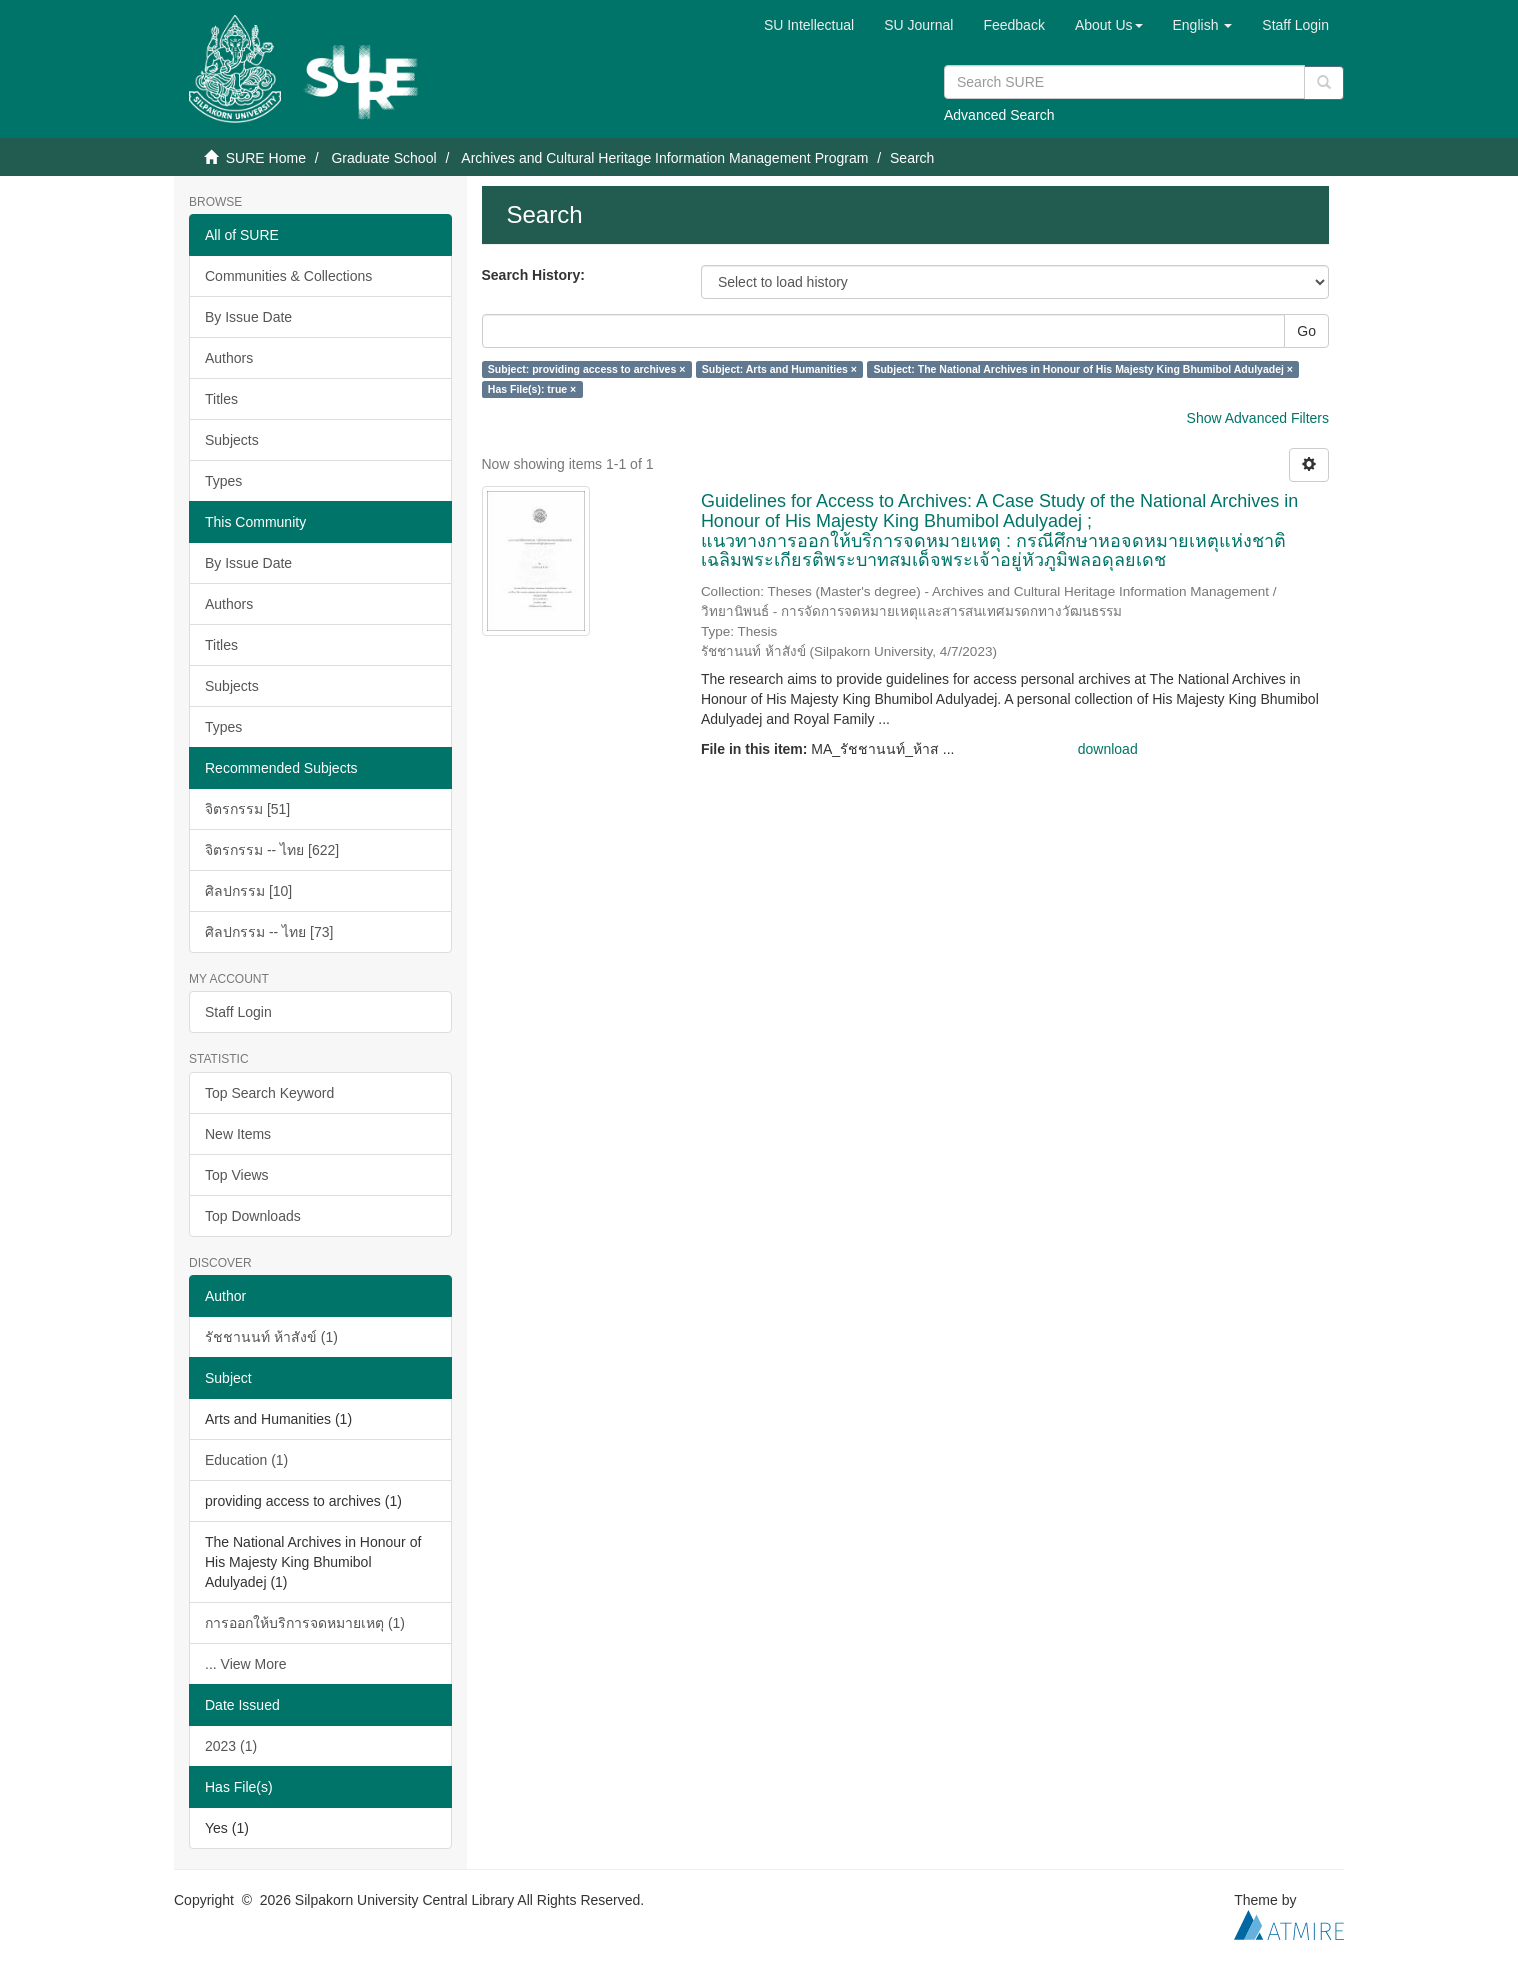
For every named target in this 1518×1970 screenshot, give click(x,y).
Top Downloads (253, 1216)
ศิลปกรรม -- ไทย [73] (269, 932)
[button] (1109, 25)
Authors (229, 358)
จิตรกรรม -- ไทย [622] (272, 850)
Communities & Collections (288, 276)
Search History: (533, 275)
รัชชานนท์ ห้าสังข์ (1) (271, 1337)
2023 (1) (231, 1746)
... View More (245, 1664)
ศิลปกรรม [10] (248, 891)
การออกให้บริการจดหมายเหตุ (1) (305, 1623)
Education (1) (246, 1460)
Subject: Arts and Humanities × (779, 369)
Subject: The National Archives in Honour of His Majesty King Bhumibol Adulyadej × (1083, 369)
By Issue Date (248, 317)
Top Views (237, 1175)
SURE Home (266, 158)
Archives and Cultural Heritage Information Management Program (664, 158)
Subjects (232, 440)
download (1108, 749)
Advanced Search (999, 115)
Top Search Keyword (269, 1093)
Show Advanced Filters (1258, 418)
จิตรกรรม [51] (247, 809)
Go (1306, 331)
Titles (221, 399)
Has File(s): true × (532, 389)
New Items (238, 1134)
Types (223, 481)
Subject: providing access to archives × (587, 369)
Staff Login (238, 1012)
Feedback (1013, 25)
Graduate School (383, 158)
